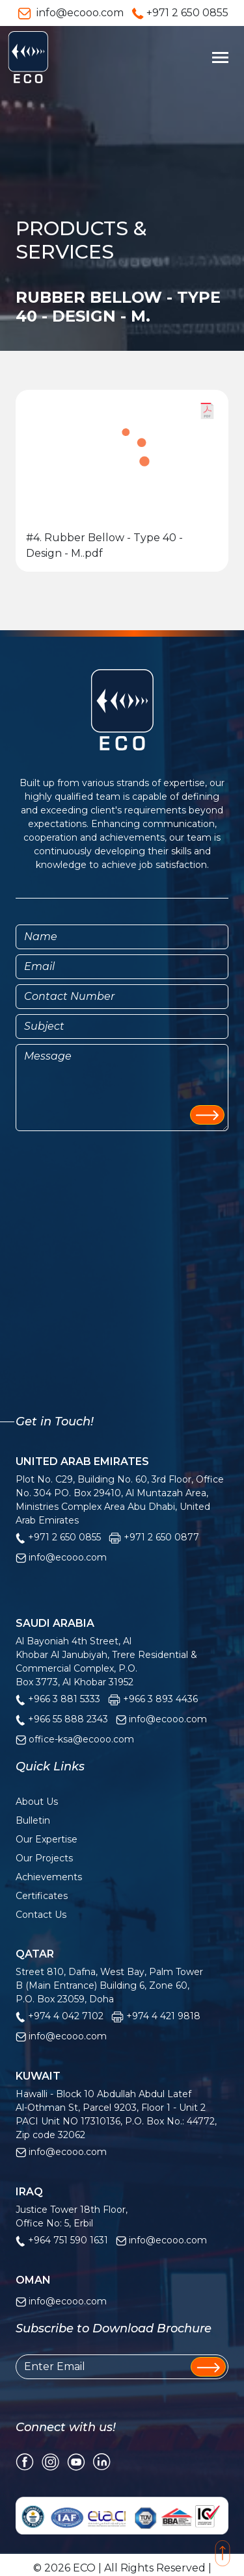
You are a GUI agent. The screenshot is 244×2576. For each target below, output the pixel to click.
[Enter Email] (122, 2366)
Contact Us (41, 1914)
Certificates (42, 1896)
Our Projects (44, 1858)
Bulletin (33, 1820)
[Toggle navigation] (220, 57)
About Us (37, 1801)
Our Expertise (46, 1839)
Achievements (49, 1877)
